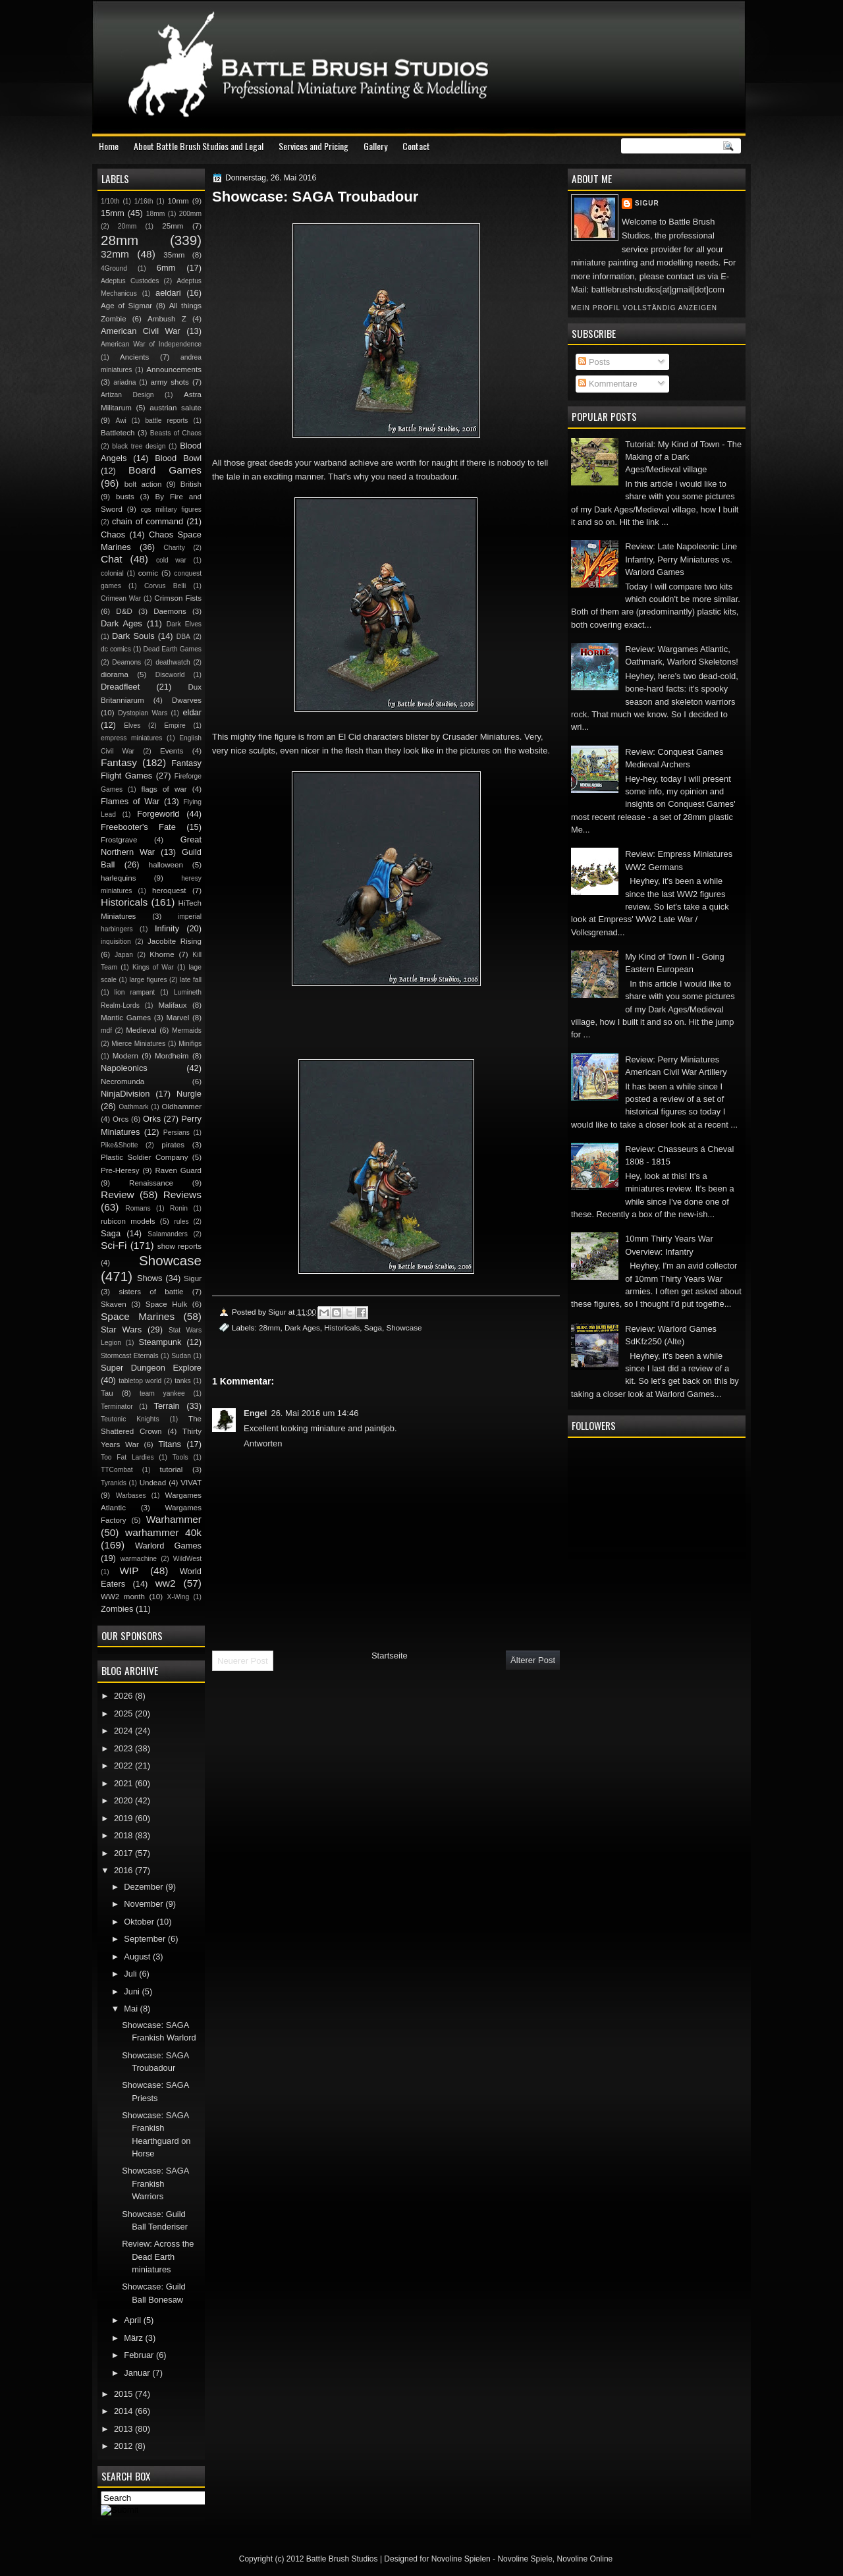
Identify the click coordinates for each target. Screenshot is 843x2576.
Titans (169, 1444)
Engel (255, 1413)
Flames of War (130, 801)
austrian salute (176, 408)
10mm (178, 201)
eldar (192, 712)
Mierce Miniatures (138, 1043)
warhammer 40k (163, 1532)
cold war (171, 560)
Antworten (263, 1443)
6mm (166, 268)
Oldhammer (182, 1106)
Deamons (126, 662)
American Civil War (140, 331)
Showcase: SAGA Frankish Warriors (155, 2183)
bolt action (143, 484)
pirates (172, 1145)
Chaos (113, 534)
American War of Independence (151, 344)
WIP (128, 1570)
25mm (172, 226)
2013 (124, 2429)
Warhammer (174, 1519)
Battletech (118, 433)
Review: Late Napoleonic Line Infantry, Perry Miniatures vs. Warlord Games (681, 559)
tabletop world (140, 1380)
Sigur (647, 203)
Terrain (166, 1406)
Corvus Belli (165, 585)
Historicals (342, 1327)
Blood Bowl (178, 458)
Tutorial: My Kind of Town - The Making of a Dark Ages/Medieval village (683, 457)
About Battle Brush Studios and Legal (198, 146)
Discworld (170, 674)
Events (171, 751)
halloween (166, 865)
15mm (112, 213)
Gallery (375, 146)
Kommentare (607, 384)
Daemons (169, 611)
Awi (120, 420)
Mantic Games (126, 1018)
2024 (124, 1731)
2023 (124, 1748)
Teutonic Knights (130, 1419)
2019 (124, 1818)
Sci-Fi (113, 1245)
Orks (152, 1119)
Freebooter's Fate (138, 827)
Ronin (179, 1208)
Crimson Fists (178, 598)
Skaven (113, 1304)
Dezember (144, 1887)
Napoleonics (124, 1068)
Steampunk (159, 1342)
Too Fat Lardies (127, 1457)
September (145, 1939)
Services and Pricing (313, 146)
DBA (183, 636)
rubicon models (128, 1221)
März (134, 2338)
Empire (175, 725)
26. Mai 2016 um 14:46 (314, 1413)
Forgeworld (158, 814)
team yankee (162, 1393)
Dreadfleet (120, 687)
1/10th (110, 201)
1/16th (143, 201)
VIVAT (191, 1483)
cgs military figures (171, 509)
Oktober (140, 1922)
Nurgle (189, 1094)
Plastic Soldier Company (144, 1157)
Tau (107, 1393)
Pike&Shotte (119, 1145)
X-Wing (178, 1597)
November (144, 1904)
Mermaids (187, 1030)
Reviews (182, 1194)
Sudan (181, 1355)
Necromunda (122, 1081)
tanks (183, 1380)
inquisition (116, 941)
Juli (131, 1974)
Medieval (141, 1030)
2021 (124, 1783)
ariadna (124, 382)
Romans (137, 1208)
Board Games (165, 470)
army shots (169, 382)
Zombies (117, 1609)
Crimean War (121, 598)
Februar (140, 2355)
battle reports (166, 420)
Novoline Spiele (524, 2558)
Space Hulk (167, 1304)
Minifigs (190, 1043)
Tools (180, 1457)
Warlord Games (168, 1545)
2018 (124, 1835)
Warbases (131, 1495)
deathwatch (172, 662)
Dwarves (187, 700)
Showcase (404, 1327)
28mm (269, 1327)
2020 (124, 1800)
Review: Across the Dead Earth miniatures (158, 2256)
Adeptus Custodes (130, 281)
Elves (132, 725)
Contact (416, 146)
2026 (124, 1696)
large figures (148, 979)
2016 (124, 1870)
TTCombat (117, 1469)
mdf (106, 1030)
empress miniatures (131, 738)
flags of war (163, 789)
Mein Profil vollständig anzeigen (644, 308)
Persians (176, 1132)
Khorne (162, 954)
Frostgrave (119, 840)
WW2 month (123, 1597)
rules (181, 1221)
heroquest (169, 890)
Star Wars (121, 1329)
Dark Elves (184, 624)
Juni (133, 1991)
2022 (124, 1765)
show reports (179, 1246)
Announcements (174, 369)
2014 (124, 2411)
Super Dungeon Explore (151, 1368)
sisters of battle (151, 1292)
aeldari (168, 293)
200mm (190, 213)
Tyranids (113, 1483)
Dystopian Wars (142, 713)
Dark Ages (302, 1327)
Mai (132, 2009)
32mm (115, 254)
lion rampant (135, 992)
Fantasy (119, 762)
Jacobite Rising (175, 941)
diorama (114, 674)
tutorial (171, 1469)
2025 (124, 1713)
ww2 (165, 1583)
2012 (124, 2446)
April (133, 2320)
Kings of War (153, 967)
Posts (594, 362)
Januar (138, 2373)
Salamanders (168, 1234)
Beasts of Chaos (176, 433)
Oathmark (133, 1106)
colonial (112, 573)
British (191, 484)
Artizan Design (127, 394)
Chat (111, 558)
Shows (150, 1278)
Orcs (120, 1119)
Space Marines (138, 1316)
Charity (174, 547)
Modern (125, 1056)
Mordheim (171, 1056)
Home (109, 146)
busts (125, 497)
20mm (127, 226)
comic (148, 573)
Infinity (167, 928)
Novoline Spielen (461, 2558)
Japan (124, 954)
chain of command (147, 521)
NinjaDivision (125, 1094)
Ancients (134, 357)
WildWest (187, 1558)
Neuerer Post (242, 1661)
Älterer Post (532, 1660)
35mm (173, 255)
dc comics (116, 649)
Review (117, 1194)
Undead (153, 1483)
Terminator (117, 1406)
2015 (124, 2394)
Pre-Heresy (120, 1170)
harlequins (118, 878)
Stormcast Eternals (130, 1355)
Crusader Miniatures (481, 737)
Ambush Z (167, 319)
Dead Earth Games (173, 649)
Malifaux (172, 1005)
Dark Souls (133, 636)
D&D (124, 611)
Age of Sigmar (126, 306)
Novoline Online (585, 2558)
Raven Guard (178, 1170)
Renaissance (151, 1183)
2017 (124, 1853)
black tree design (138, 446)
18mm (155, 213)
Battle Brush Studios (342, 2558)
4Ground (114, 268)
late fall (191, 979)
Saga (373, 1327)
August (138, 1956)
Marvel (177, 1018)
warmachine (139, 1558)
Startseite (389, 1655)
